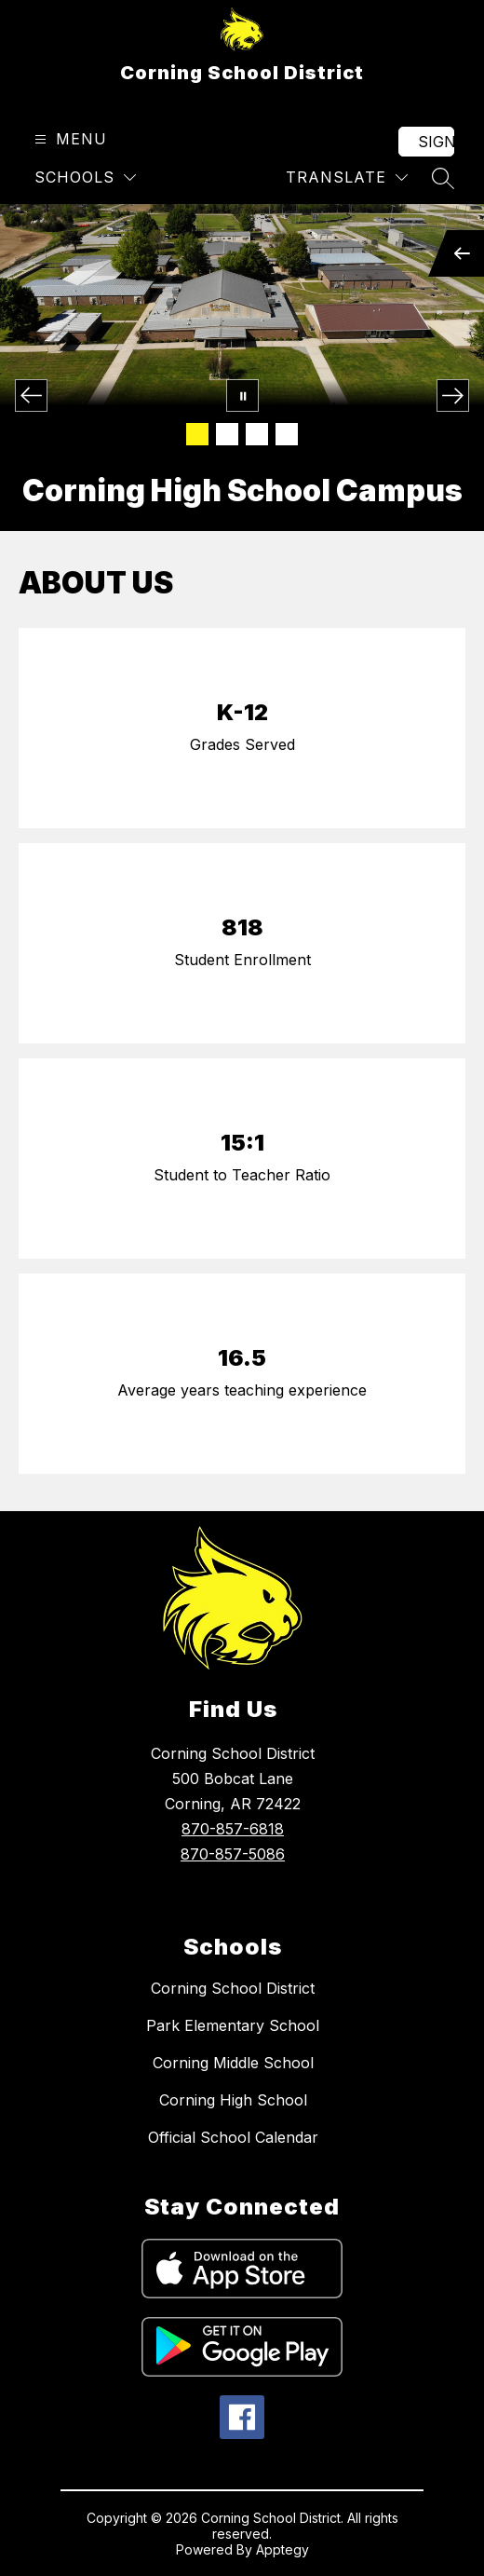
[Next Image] (453, 395)
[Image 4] (287, 434)
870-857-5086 (233, 1854)
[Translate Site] (346, 177)
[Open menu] (68, 139)
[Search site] (443, 178)
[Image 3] (257, 434)
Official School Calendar (233, 2137)
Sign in (436, 141)
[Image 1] (197, 434)
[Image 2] (227, 434)
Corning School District (233, 1988)
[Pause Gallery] (242, 395)
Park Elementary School (232, 2025)
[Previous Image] (31, 395)
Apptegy (282, 2549)
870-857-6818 (233, 1829)
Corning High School (233, 2100)
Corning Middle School (233, 2062)
